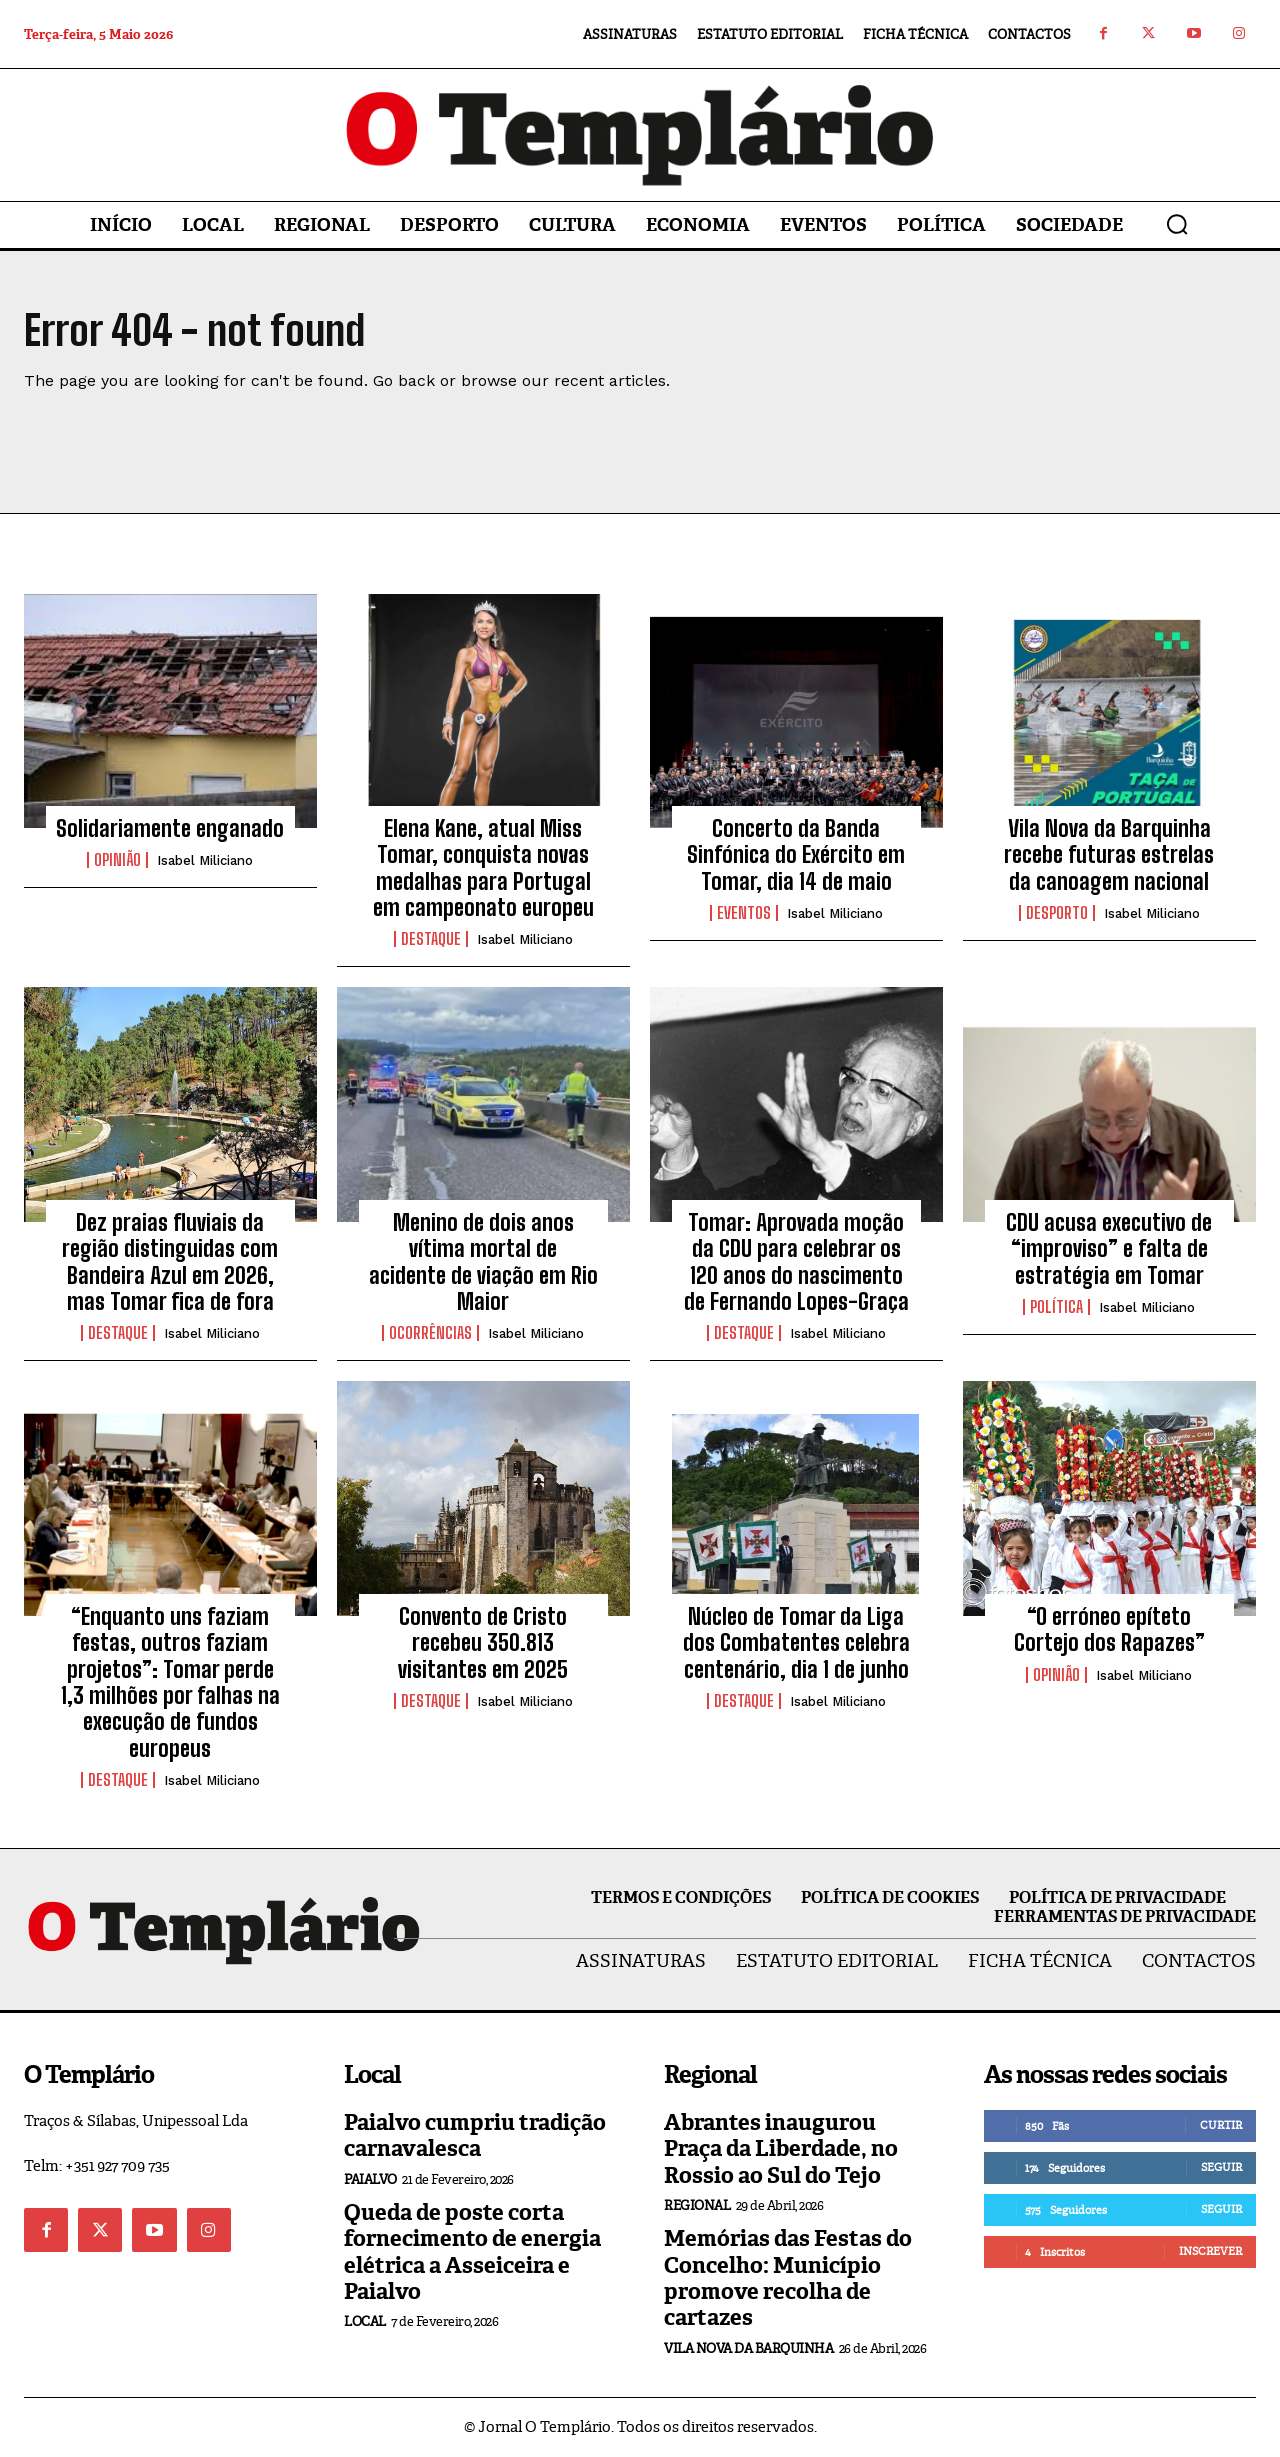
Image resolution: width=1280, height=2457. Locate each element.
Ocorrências (430, 1335)
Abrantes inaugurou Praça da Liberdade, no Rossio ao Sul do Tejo (781, 2150)
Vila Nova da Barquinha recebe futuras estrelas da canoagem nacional (1109, 856)
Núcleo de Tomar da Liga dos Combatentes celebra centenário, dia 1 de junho (796, 1644)
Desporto (1057, 914)
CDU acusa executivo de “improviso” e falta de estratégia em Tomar (1109, 1250)
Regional (697, 2207)
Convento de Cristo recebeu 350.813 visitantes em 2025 (483, 1644)
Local (365, 2323)
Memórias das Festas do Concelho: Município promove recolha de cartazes (788, 2280)
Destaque (431, 941)
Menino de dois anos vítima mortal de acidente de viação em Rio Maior (483, 1263)
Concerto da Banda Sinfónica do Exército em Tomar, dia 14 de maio (796, 856)
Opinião (117, 862)
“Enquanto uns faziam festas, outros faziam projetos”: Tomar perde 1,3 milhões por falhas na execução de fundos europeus (170, 1683)
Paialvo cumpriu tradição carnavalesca (475, 2136)
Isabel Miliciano (205, 862)
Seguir (1221, 2168)
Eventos (744, 914)
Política (1056, 1308)
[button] (1177, 224)
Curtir (1221, 2126)
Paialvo (370, 2180)
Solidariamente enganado (170, 829)
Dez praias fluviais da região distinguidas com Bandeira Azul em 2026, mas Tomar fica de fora (170, 1263)
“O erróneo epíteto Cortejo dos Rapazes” (1109, 1630)
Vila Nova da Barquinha (748, 2349)
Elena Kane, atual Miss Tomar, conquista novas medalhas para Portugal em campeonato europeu (483, 869)
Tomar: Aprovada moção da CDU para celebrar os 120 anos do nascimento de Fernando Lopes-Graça (796, 1263)
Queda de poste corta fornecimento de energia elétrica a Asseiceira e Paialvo (472, 2253)
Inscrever (1210, 2252)
